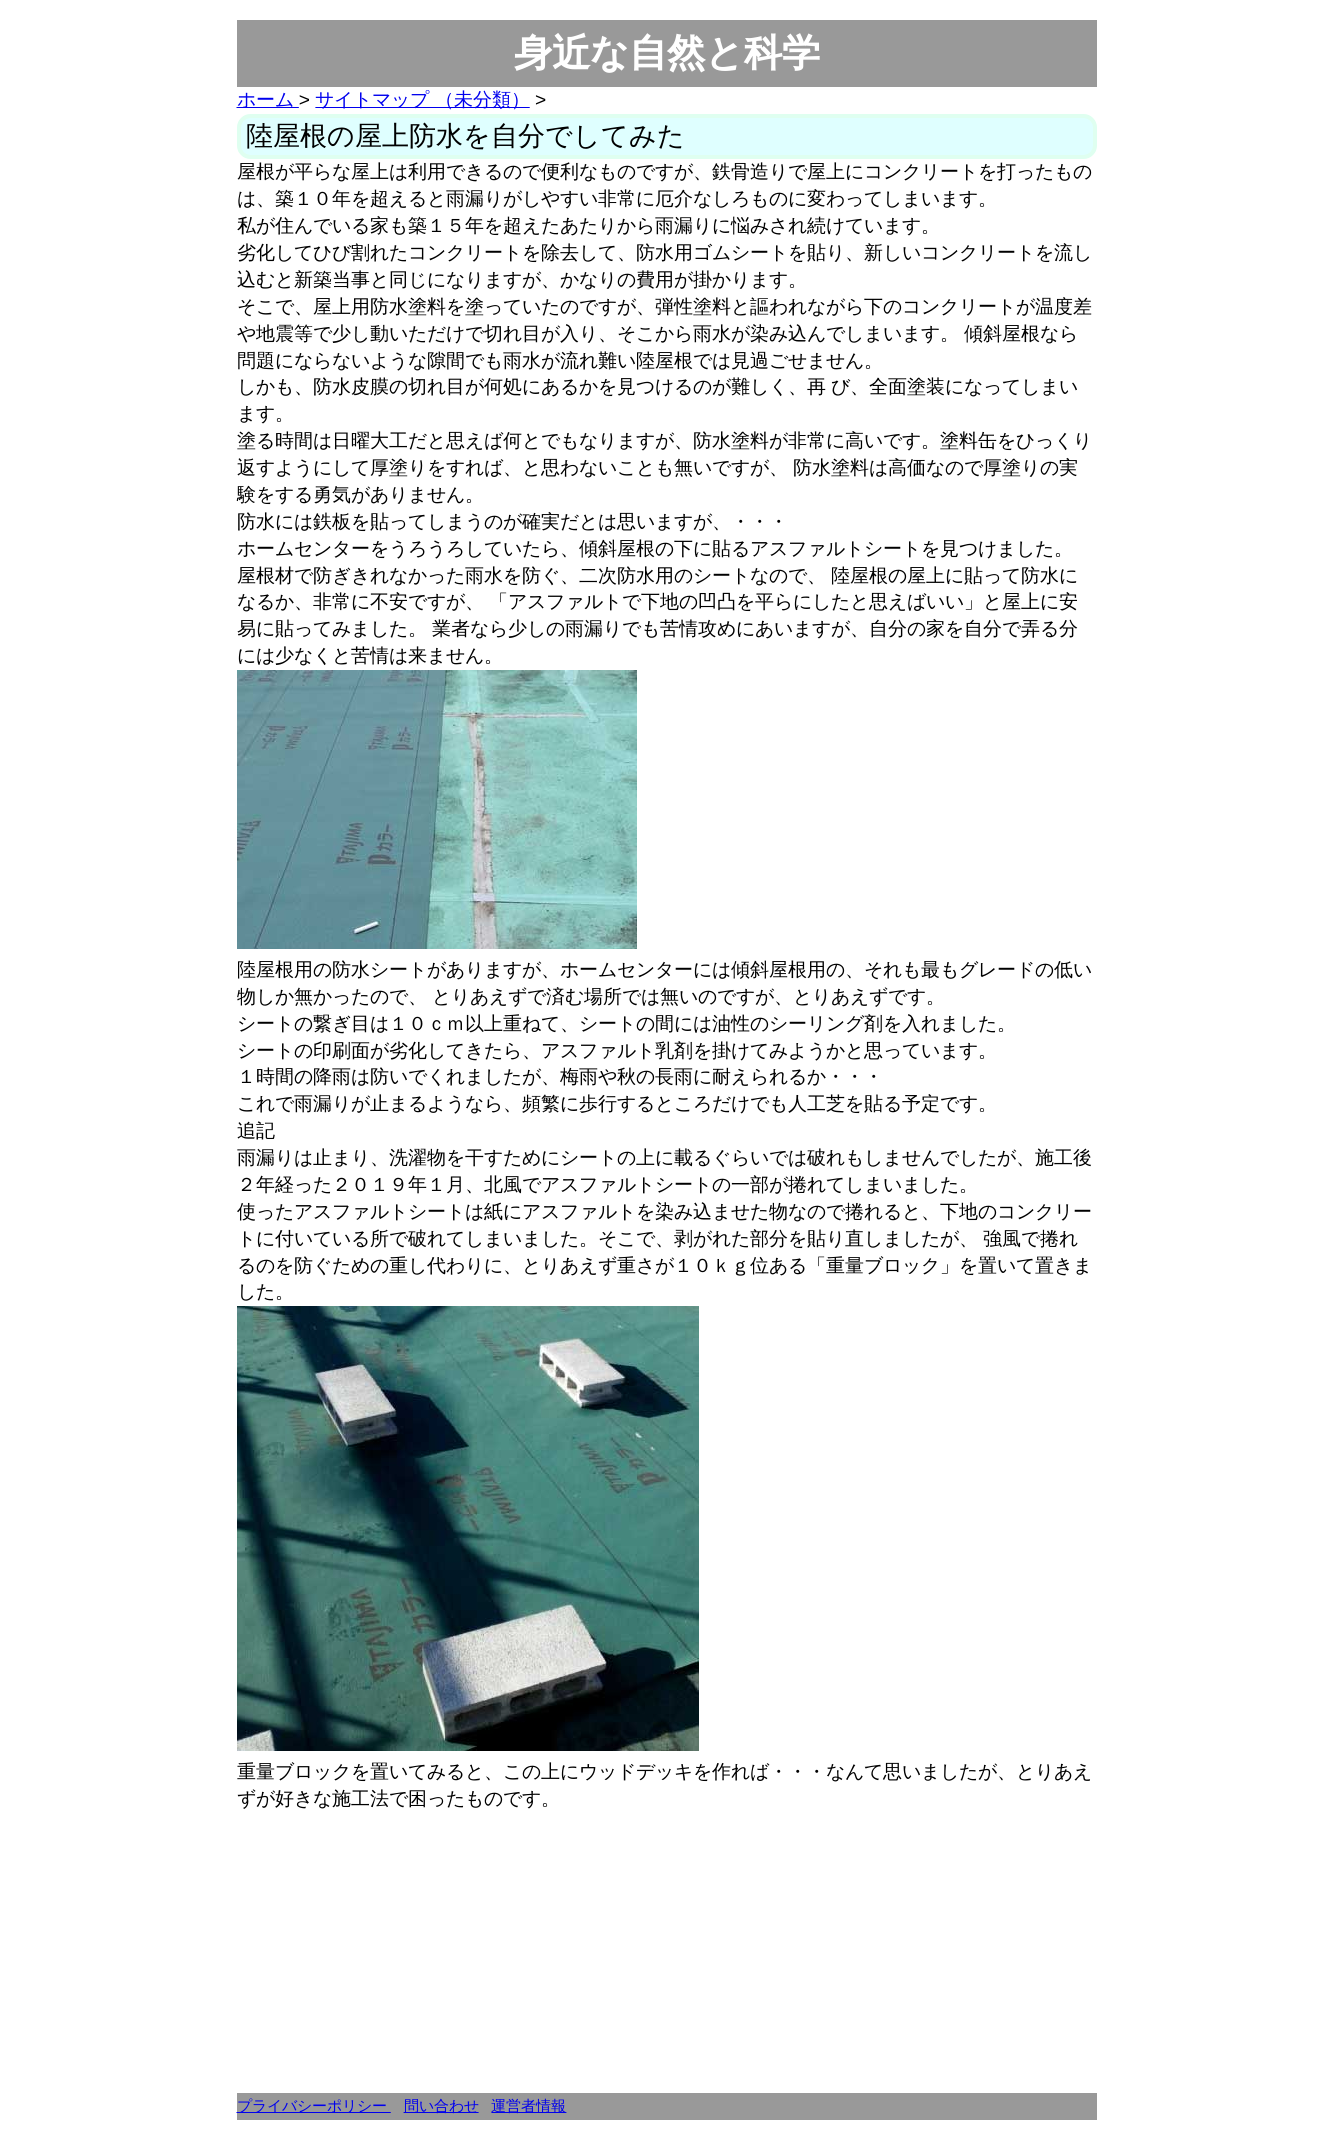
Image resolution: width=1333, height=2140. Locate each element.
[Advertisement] (667, 1953)
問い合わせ (441, 2105)
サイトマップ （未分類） (422, 99)
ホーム (268, 99)
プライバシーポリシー (314, 2105)
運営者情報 (528, 2105)
